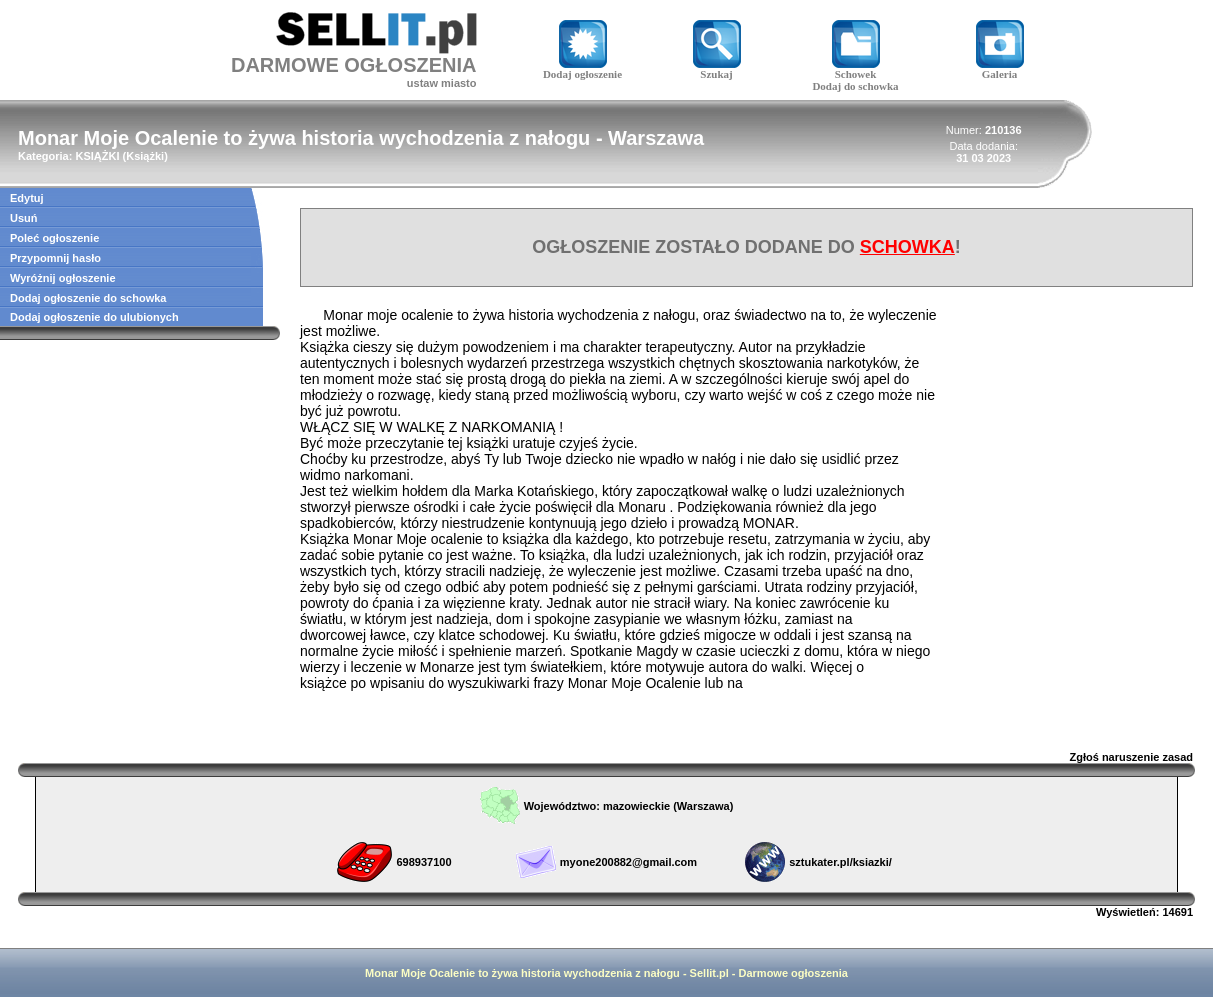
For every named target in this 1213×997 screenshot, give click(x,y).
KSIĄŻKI (97, 156)
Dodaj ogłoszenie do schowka (88, 298)
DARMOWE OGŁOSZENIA (354, 65)
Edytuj (27, 198)
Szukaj (717, 69)
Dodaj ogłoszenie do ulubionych (94, 317)
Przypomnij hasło (55, 258)
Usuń (24, 218)
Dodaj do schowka (855, 86)
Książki (145, 156)
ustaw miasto (442, 83)
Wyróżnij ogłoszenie (63, 278)
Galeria (1000, 69)
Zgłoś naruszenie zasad (1131, 757)
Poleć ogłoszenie (54, 238)
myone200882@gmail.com (628, 862)
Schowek (856, 69)
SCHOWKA (907, 247)
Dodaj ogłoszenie (582, 69)
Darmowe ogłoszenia (793, 973)
